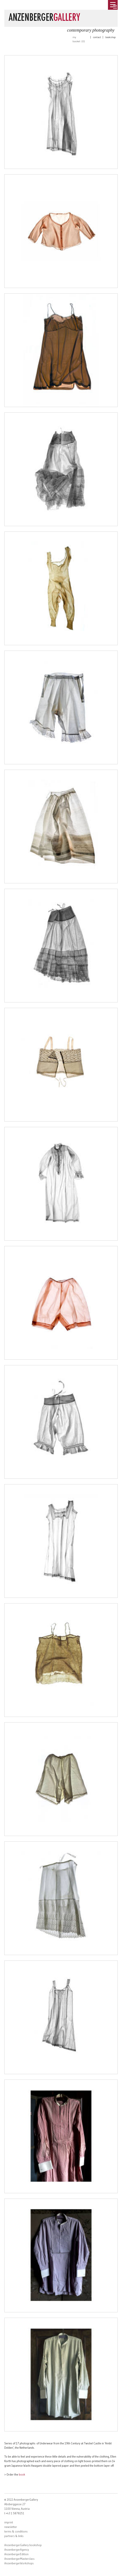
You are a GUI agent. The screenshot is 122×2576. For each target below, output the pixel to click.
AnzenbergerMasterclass (19, 2558)
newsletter (10, 2527)
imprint (8, 2522)
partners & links (14, 2536)
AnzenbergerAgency (16, 2549)
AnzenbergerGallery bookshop (23, 2545)
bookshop (110, 37)
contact (97, 37)
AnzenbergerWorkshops (19, 2563)
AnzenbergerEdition (16, 2554)
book (22, 2474)
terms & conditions (16, 2531)
